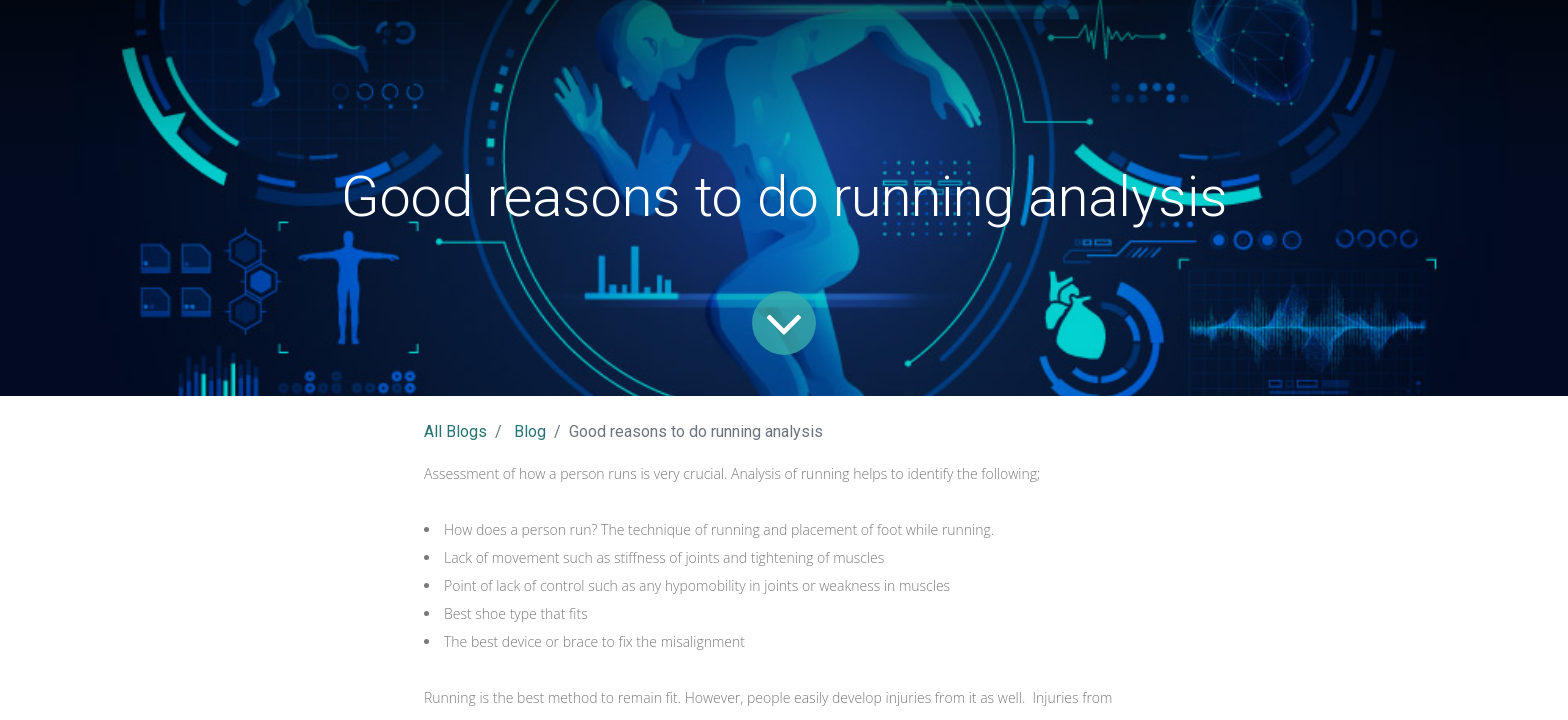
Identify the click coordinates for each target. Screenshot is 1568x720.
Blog (530, 431)
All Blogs (455, 431)
